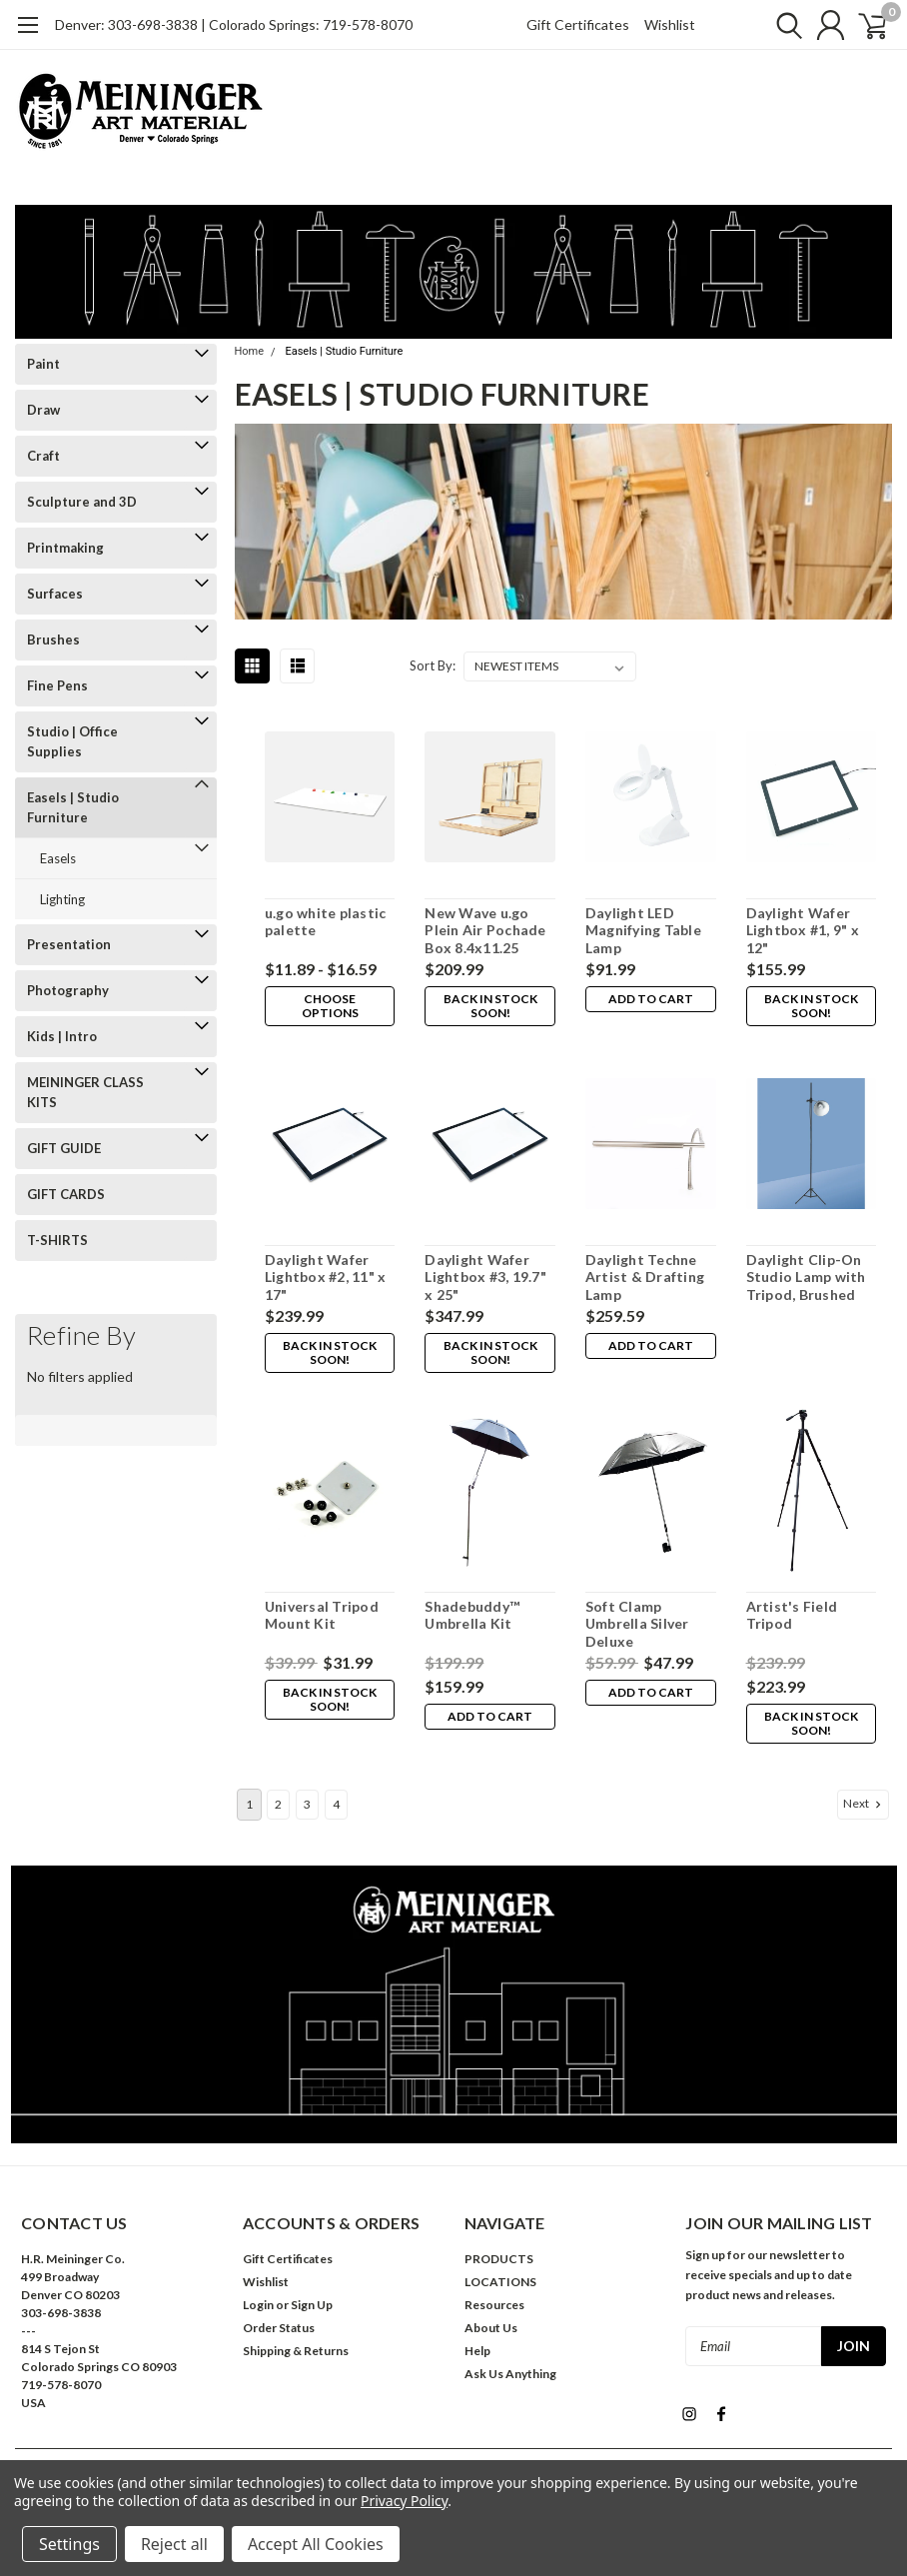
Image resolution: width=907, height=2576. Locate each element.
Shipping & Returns (296, 2350)
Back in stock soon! (488, 1005)
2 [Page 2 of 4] (278, 1804)
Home (250, 351)
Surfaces (55, 594)
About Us (490, 2327)
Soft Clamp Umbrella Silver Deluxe (636, 1624)
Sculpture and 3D (82, 502)
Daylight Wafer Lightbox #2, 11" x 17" (325, 1277)
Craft (43, 456)
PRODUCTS (498, 2258)
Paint (43, 364)
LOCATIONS (500, 2281)
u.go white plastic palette (325, 921)
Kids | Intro (62, 1036)
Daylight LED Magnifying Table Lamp (642, 930)
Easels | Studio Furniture (73, 807)
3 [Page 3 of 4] (307, 1804)
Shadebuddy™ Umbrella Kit (471, 1615)
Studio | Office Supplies (72, 741)
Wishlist (669, 24)
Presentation (69, 944)
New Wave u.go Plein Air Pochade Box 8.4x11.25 (484, 930)
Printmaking (65, 548)
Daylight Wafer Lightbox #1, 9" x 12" (800, 930)
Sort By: (432, 665)
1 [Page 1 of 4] (249, 1804)
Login (258, 2304)
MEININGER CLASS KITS (85, 1092)
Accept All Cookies (316, 2544)
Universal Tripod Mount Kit (321, 1615)
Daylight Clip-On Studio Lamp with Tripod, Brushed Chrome (804, 1277)
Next (864, 1804)
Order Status (279, 2327)
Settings (69, 2544)
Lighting (62, 899)
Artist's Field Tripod (790, 1615)
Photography (68, 990)
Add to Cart (649, 998)
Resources (494, 2304)
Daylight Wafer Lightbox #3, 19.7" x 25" (484, 1277)
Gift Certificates (577, 24)
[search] (774, 25)
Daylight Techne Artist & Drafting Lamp (643, 1277)
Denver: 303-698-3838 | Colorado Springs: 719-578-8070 (234, 24)
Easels (58, 858)
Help (477, 2350)
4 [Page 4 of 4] (336, 1804)
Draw (43, 410)
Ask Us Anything (510, 2373)
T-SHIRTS (57, 1240)
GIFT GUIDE (64, 1148)
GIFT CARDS (66, 1194)
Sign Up (312, 2304)
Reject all (174, 2544)
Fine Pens (57, 685)
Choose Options (328, 1005)
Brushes (53, 639)
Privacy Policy (404, 2500)
